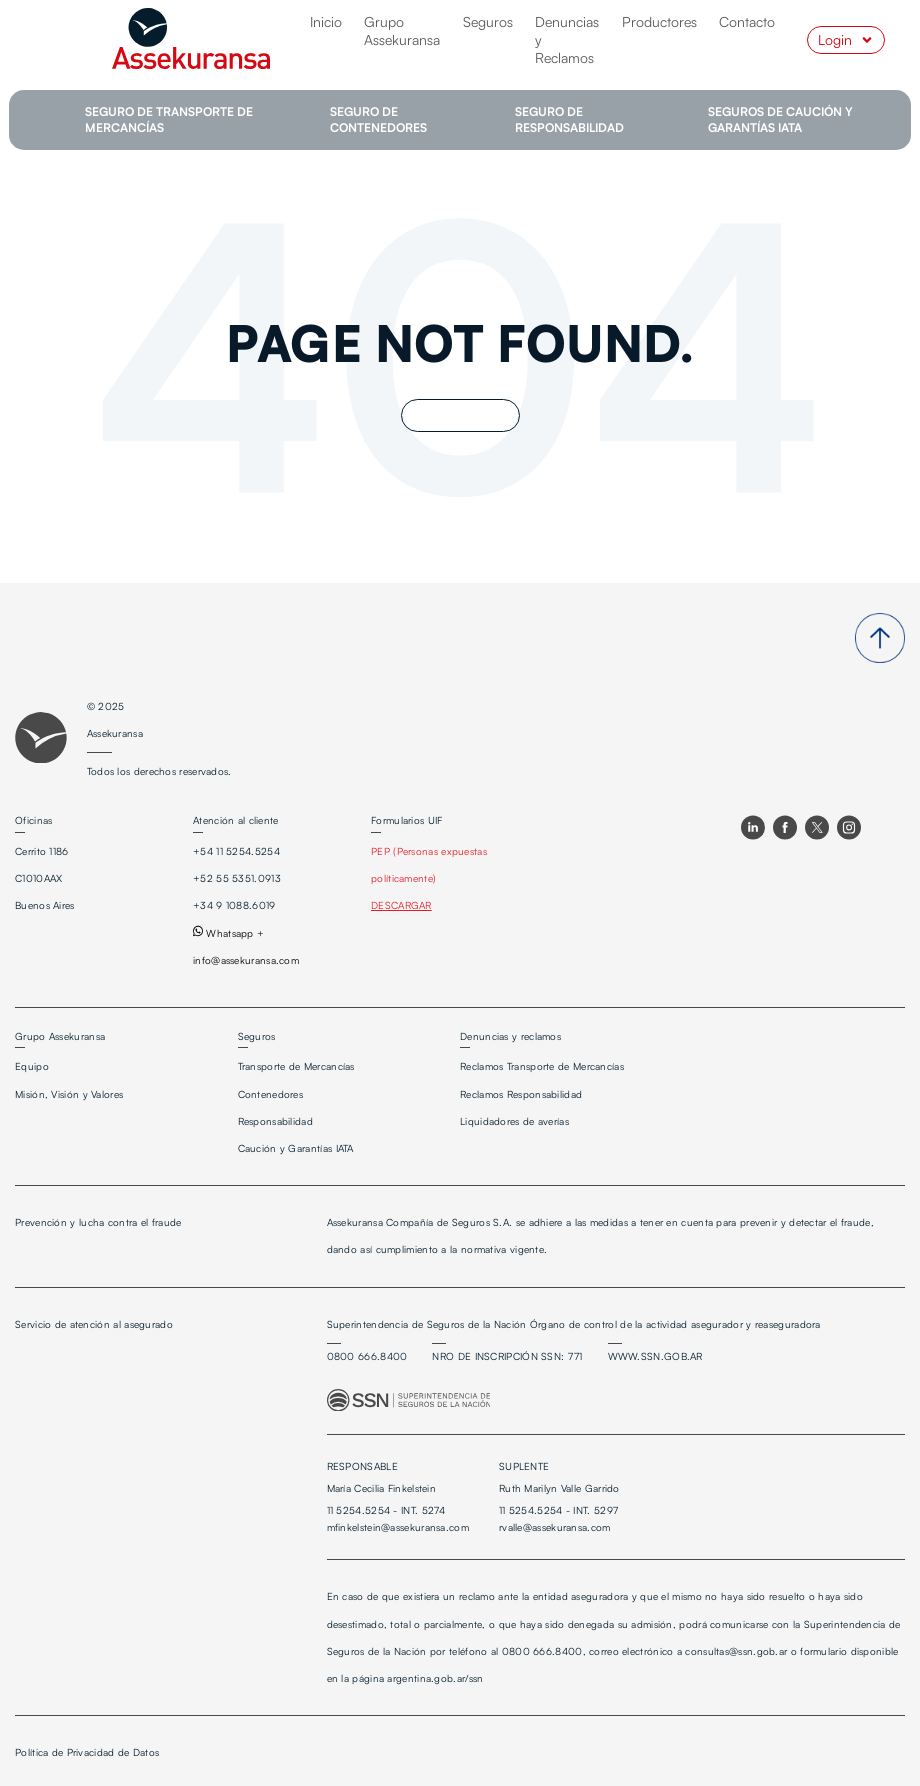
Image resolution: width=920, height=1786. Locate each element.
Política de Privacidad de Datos (87, 1752)
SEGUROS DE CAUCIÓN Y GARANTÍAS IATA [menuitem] (780, 119)
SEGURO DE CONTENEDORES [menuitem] (378, 119)
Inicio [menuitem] (326, 21)
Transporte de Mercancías (296, 1066)
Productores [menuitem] (659, 21)
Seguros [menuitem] (488, 21)
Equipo (32, 1066)
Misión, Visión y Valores (69, 1094)
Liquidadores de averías (514, 1121)
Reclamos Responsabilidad (521, 1094)
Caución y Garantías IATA (296, 1148)
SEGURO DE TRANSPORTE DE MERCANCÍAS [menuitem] (169, 119)
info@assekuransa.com (246, 960)
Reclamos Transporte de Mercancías (542, 1066)
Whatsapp (223, 933)
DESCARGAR (401, 905)
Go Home (460, 415)
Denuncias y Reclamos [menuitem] (567, 39)
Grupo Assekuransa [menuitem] (402, 30)
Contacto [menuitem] (747, 21)
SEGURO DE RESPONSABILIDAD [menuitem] (569, 119)
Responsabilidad (276, 1121)
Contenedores (271, 1094)
